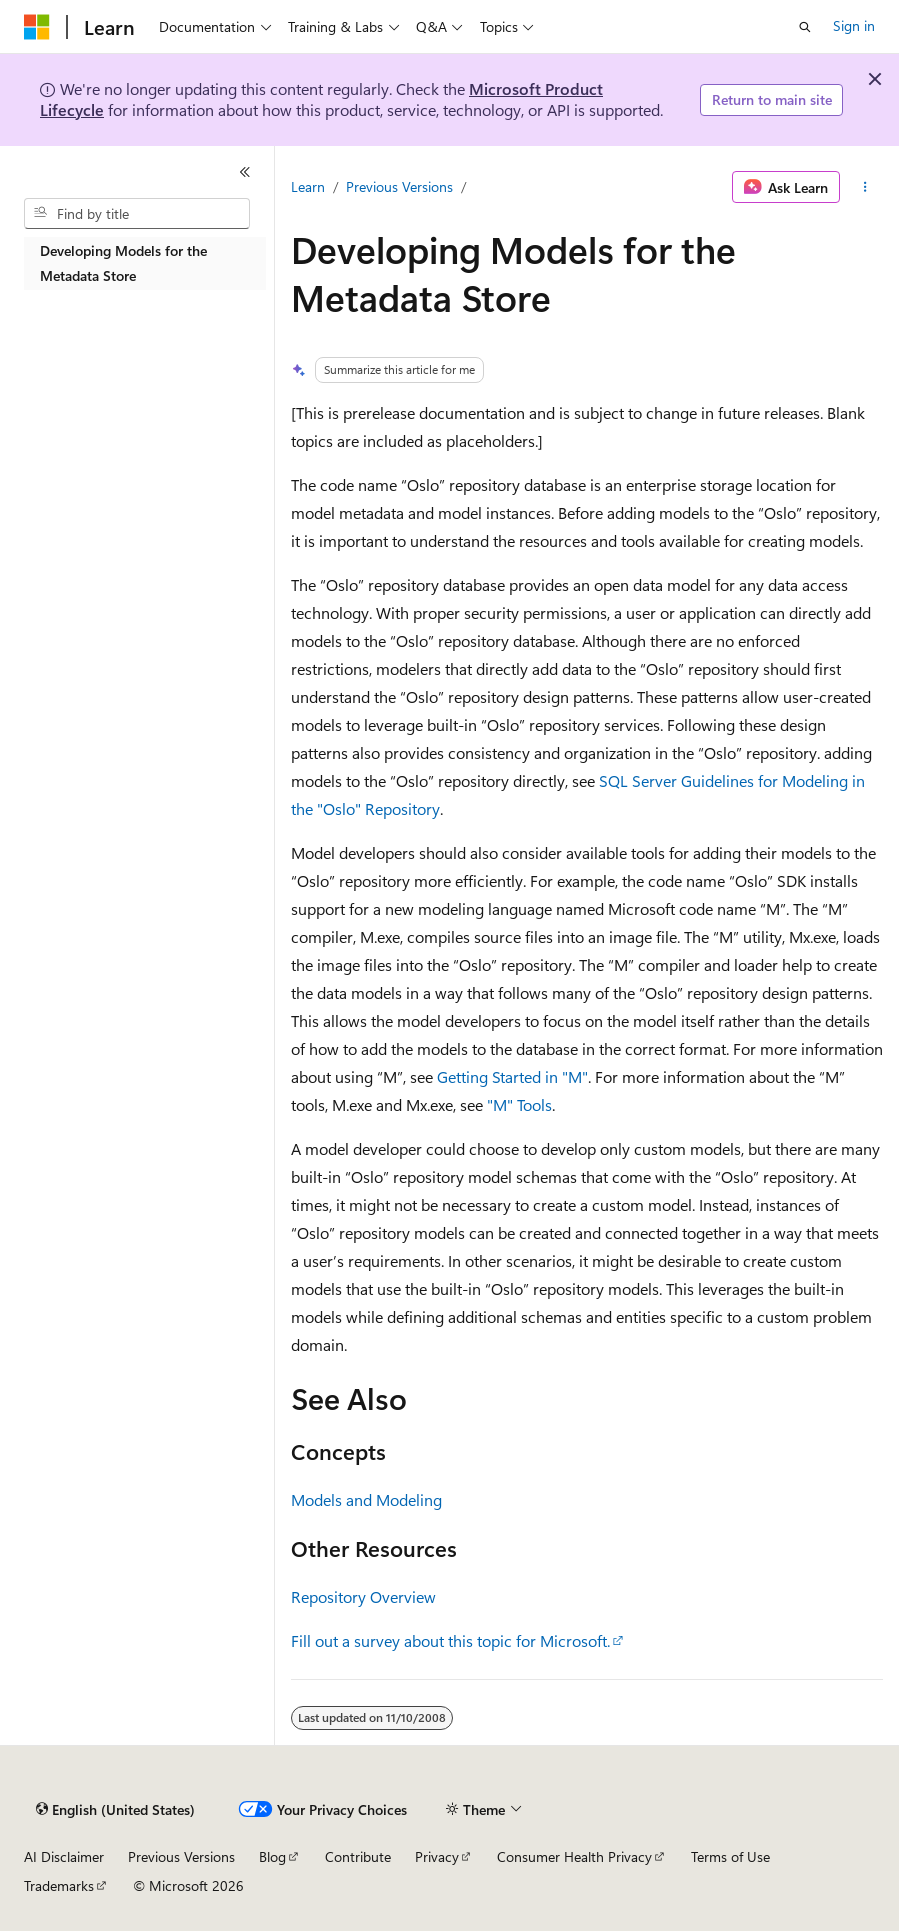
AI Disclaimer (64, 1856)
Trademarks (59, 1885)
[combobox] (137, 214)
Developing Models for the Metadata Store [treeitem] (123, 263)
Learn (308, 186)
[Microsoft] (37, 27)
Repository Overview (363, 1596)
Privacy (437, 1856)
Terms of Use (730, 1856)
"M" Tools (519, 1104)
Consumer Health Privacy (574, 1856)
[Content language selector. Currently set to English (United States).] (115, 1810)
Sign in (854, 25)
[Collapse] (245, 172)
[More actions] (865, 187)
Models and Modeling (366, 1499)
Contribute (358, 1856)
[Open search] (805, 27)
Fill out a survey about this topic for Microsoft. (450, 1640)
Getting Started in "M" (512, 1076)
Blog (272, 1856)
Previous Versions (399, 186)
